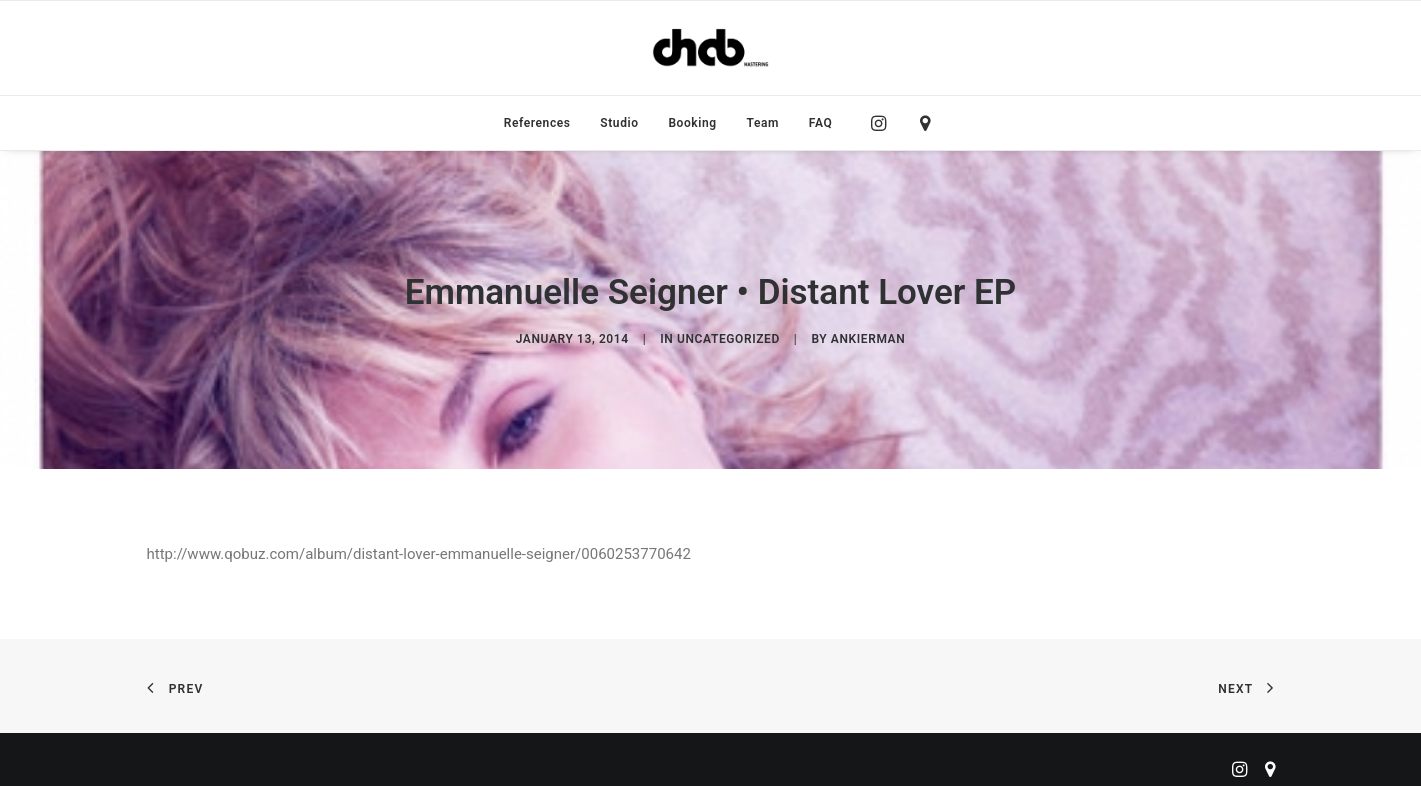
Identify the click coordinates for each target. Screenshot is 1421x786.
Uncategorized (728, 334)
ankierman (868, 334)
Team (763, 123)
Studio (619, 123)
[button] (883, 123)
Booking (692, 123)
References (537, 123)
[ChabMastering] (710, 48)
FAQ (821, 123)
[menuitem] (537, 123)
